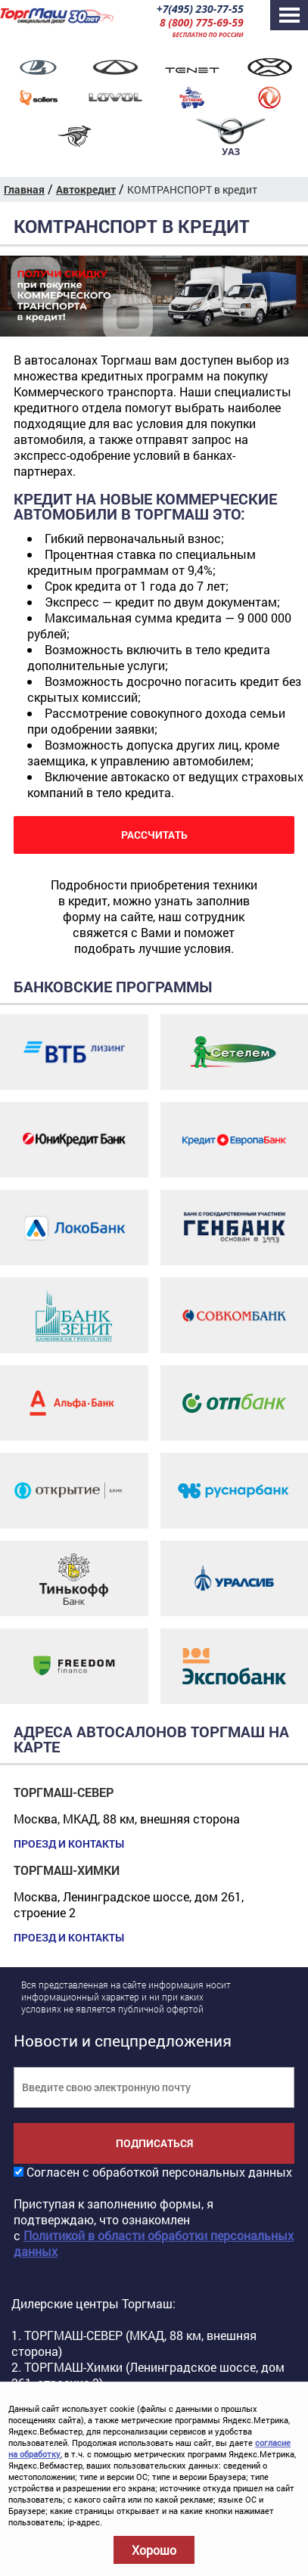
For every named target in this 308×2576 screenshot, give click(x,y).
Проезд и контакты (69, 1844)
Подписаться (154, 2143)
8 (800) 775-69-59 (202, 22)
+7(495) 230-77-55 (200, 9)
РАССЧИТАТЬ (154, 834)
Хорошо (154, 2550)
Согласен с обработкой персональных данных (159, 2172)
